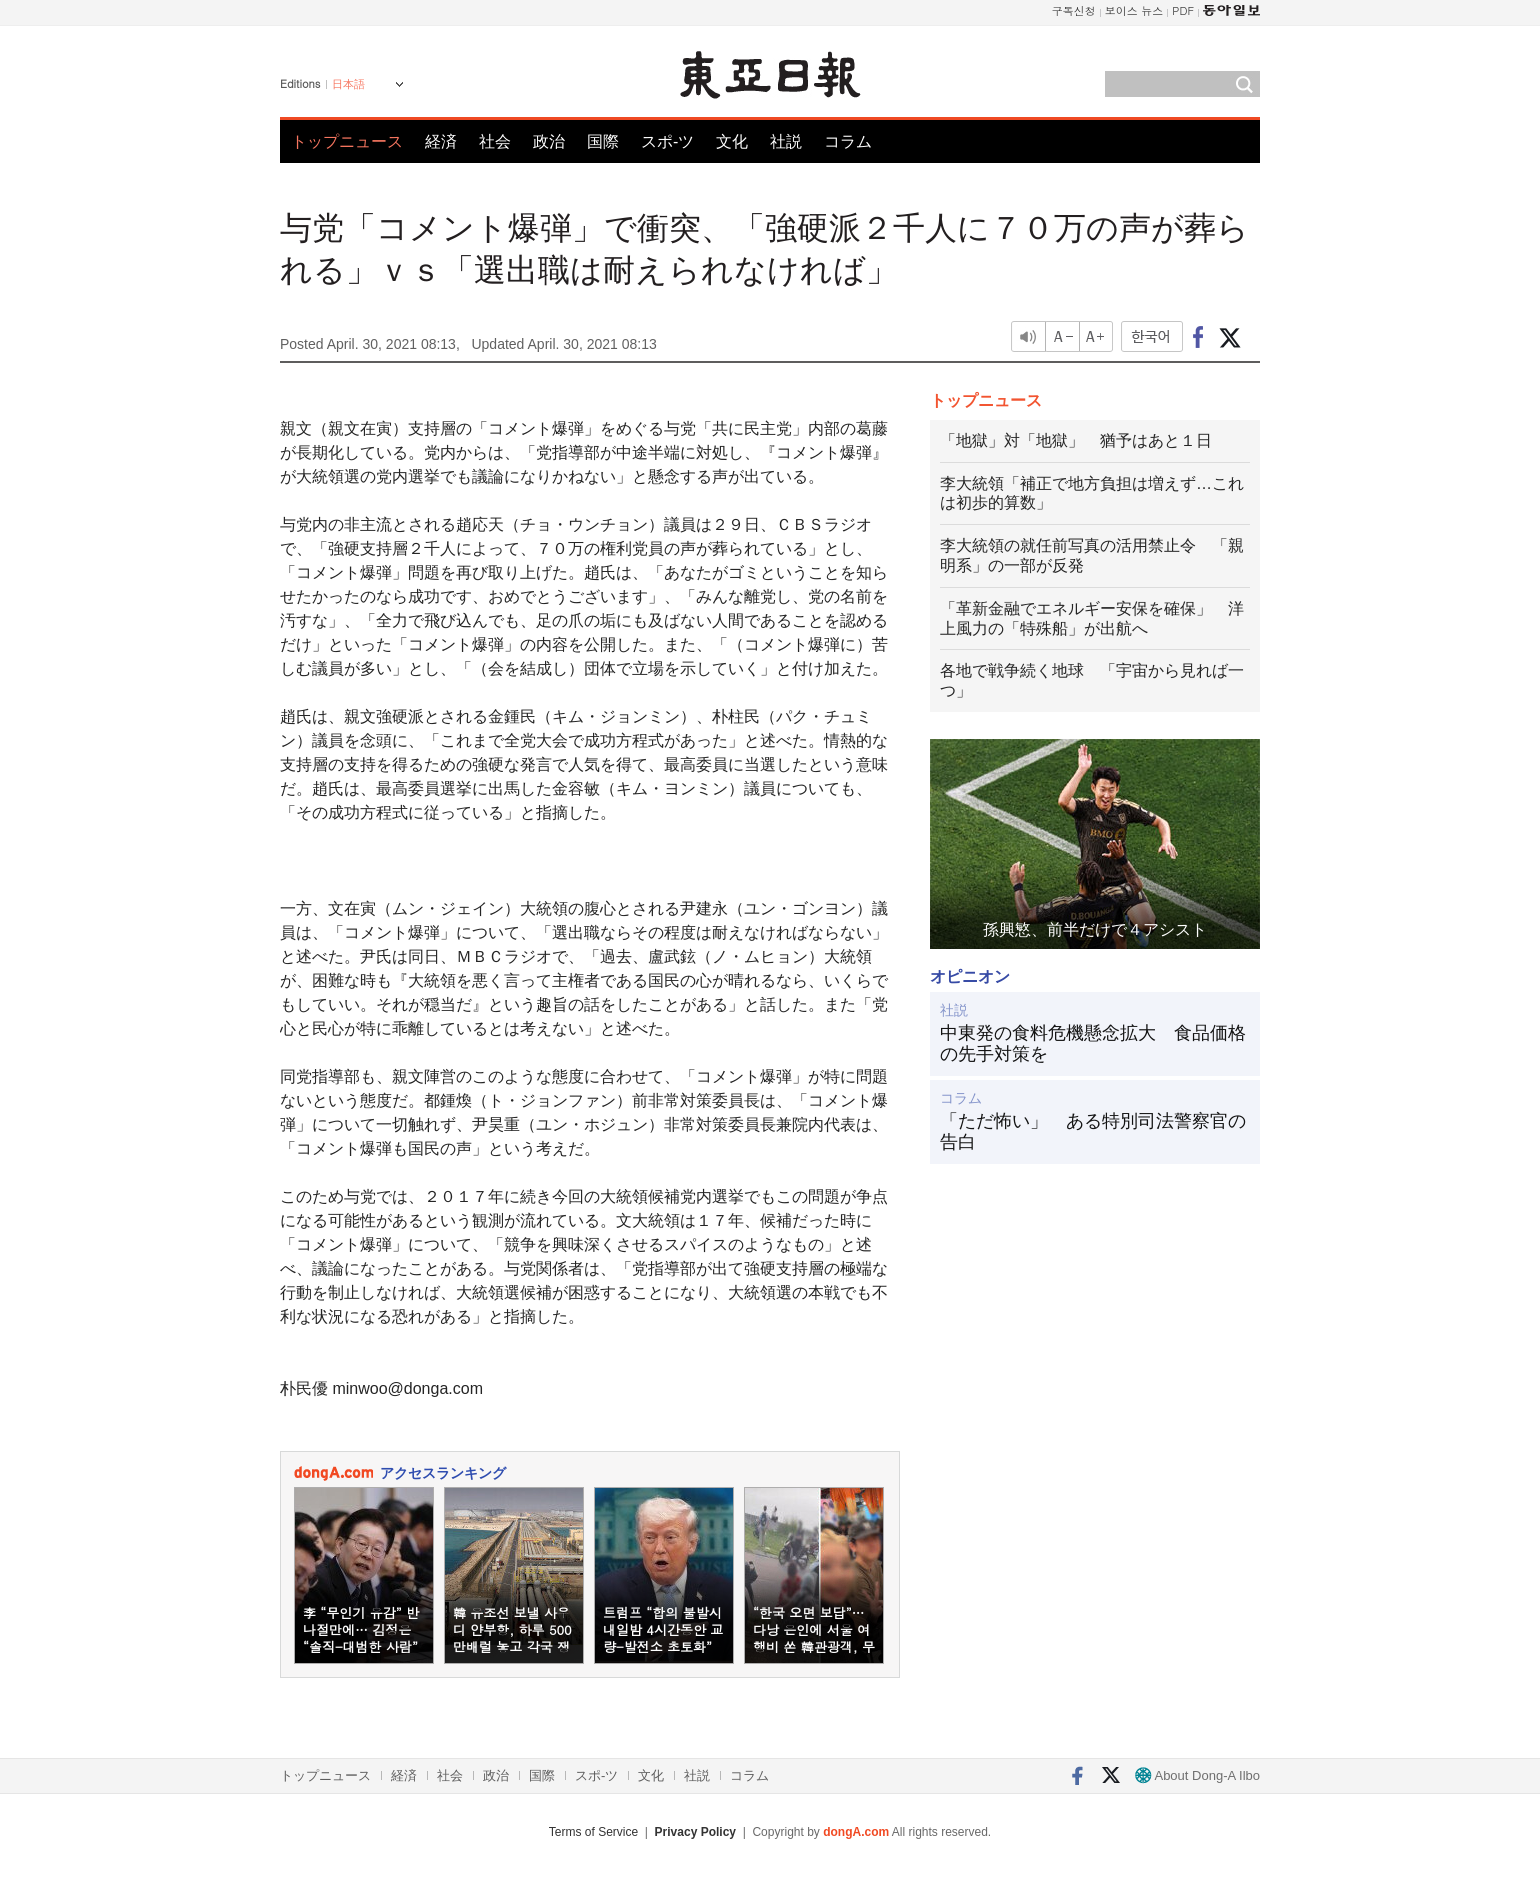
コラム (848, 141)
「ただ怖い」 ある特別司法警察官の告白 (1093, 1132)
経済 (441, 141)
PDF (1183, 10)
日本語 (348, 84)
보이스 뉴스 (1134, 10)
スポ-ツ (667, 141)
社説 (786, 141)
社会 (495, 141)
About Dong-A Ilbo (1197, 1775)
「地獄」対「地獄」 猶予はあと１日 (1076, 440)
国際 (603, 141)
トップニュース (347, 141)
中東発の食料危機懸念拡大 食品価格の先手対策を (1093, 1044)
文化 (732, 141)
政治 (549, 141)
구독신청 (1074, 10)
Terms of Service (593, 1832)
